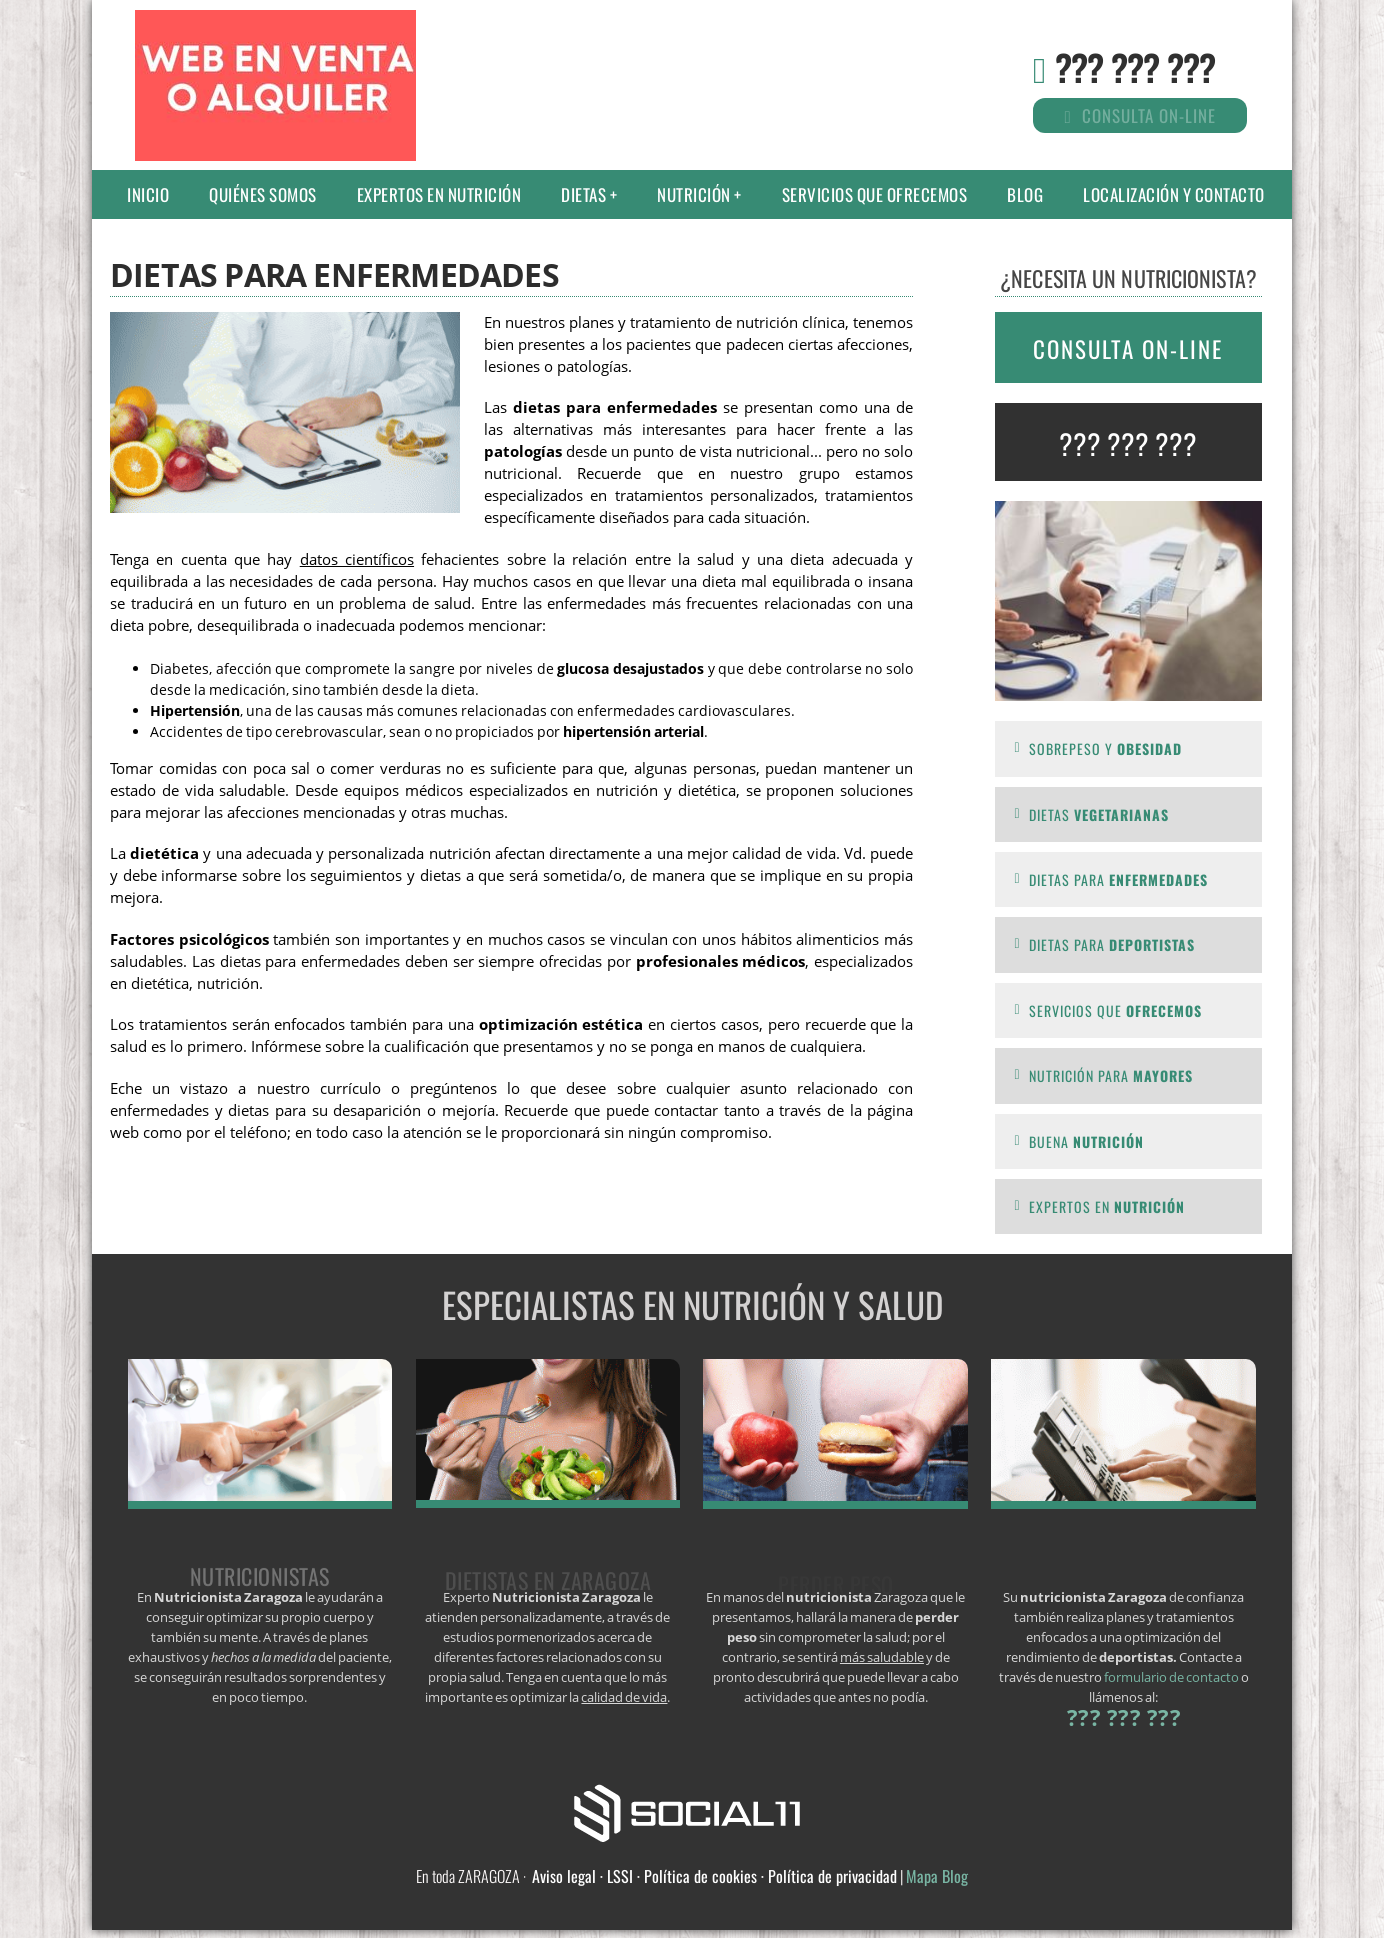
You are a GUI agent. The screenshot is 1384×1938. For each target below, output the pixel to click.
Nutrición (694, 194)
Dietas (583, 194)
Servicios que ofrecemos (875, 194)
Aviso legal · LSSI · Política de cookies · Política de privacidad (714, 1876)
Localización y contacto (1174, 194)
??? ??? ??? (1135, 66)
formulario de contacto (1171, 1677)
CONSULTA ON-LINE (1128, 349)
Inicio (148, 194)
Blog (1025, 194)
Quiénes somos (263, 194)
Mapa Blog (937, 1876)
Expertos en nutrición (439, 194)
